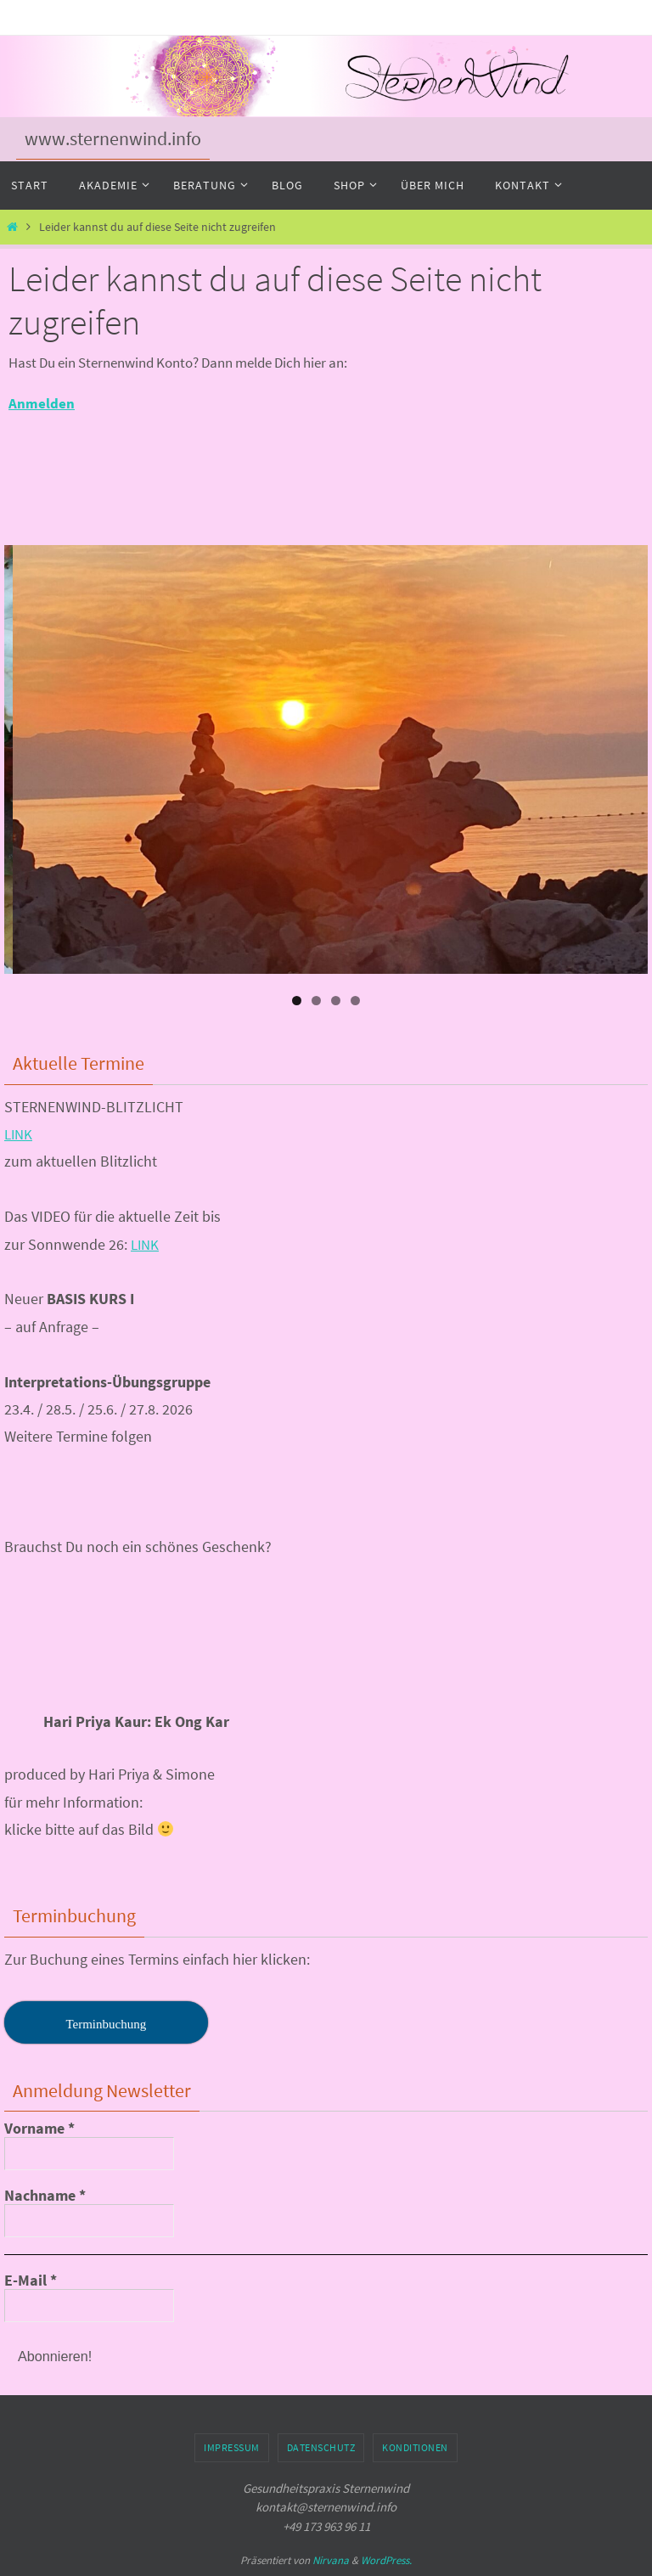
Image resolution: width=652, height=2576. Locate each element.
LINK (19, 1134)
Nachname (45, 2195)
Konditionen (415, 2447)
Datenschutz (321, 2447)
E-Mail (30, 2280)
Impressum (232, 2447)
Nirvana (330, 2560)
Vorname (39, 2128)
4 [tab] (355, 1000)
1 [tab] (296, 1000)
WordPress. (386, 2560)
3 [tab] (335, 1000)
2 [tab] (316, 1000)
